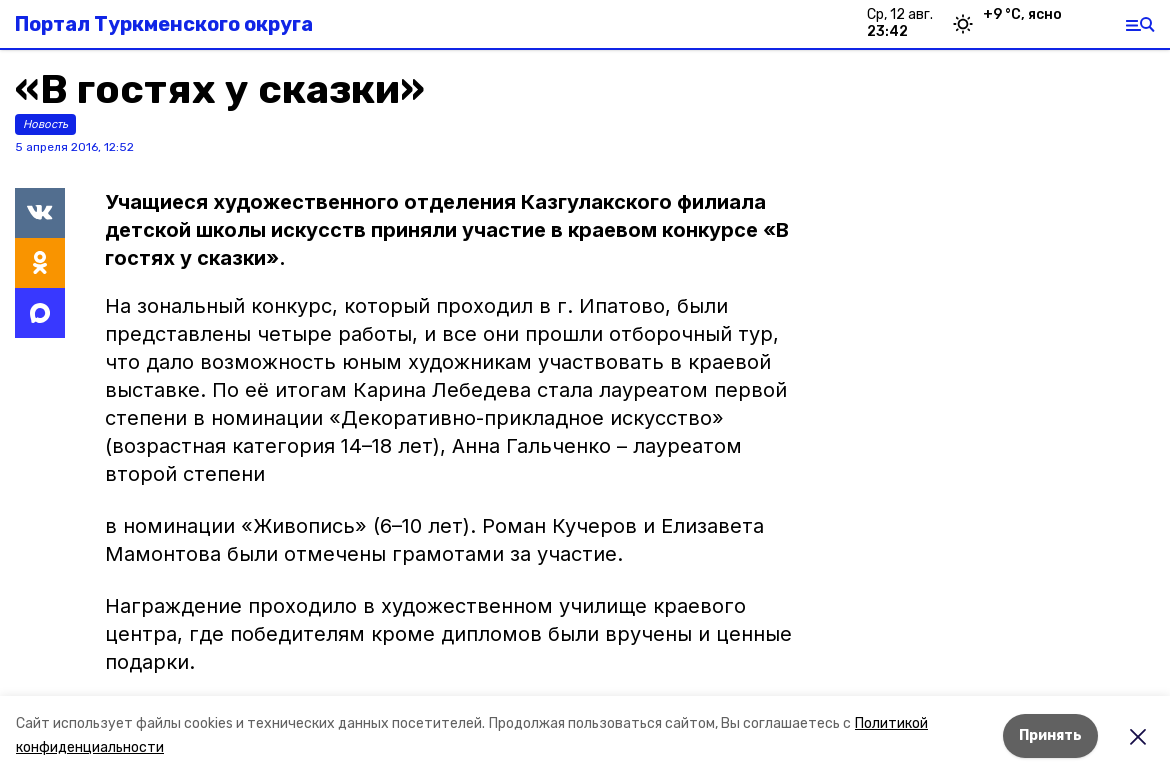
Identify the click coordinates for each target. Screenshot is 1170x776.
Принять (1050, 735)
